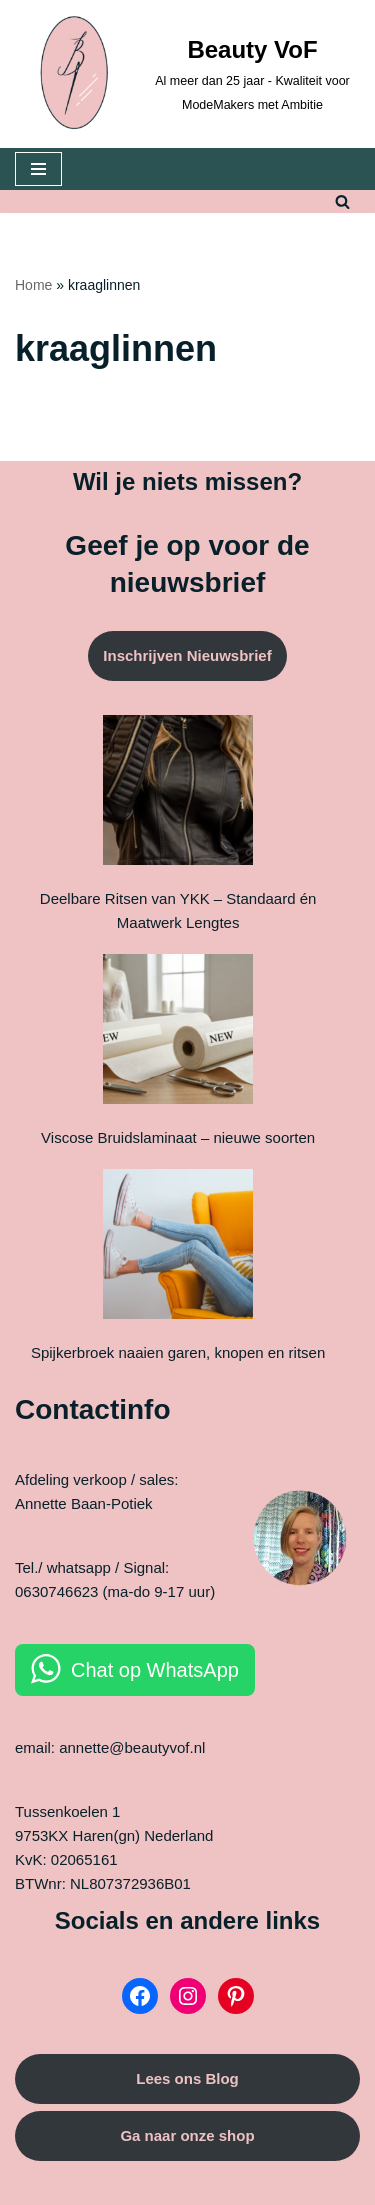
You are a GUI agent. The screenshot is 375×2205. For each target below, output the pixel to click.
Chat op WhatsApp (155, 1670)
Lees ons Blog (187, 2078)
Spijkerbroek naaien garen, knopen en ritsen (178, 1352)
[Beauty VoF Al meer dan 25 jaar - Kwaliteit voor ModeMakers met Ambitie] (187, 74)
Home (33, 285)
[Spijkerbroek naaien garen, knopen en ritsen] (178, 1247)
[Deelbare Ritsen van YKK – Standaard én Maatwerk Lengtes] (178, 793)
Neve (66, 2184)
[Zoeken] (342, 201)
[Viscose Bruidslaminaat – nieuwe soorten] (178, 1032)
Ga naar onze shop (187, 2135)
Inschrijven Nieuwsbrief (187, 655)
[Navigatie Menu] (38, 169)
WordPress (289, 2184)
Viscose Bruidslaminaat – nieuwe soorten (178, 1137)
